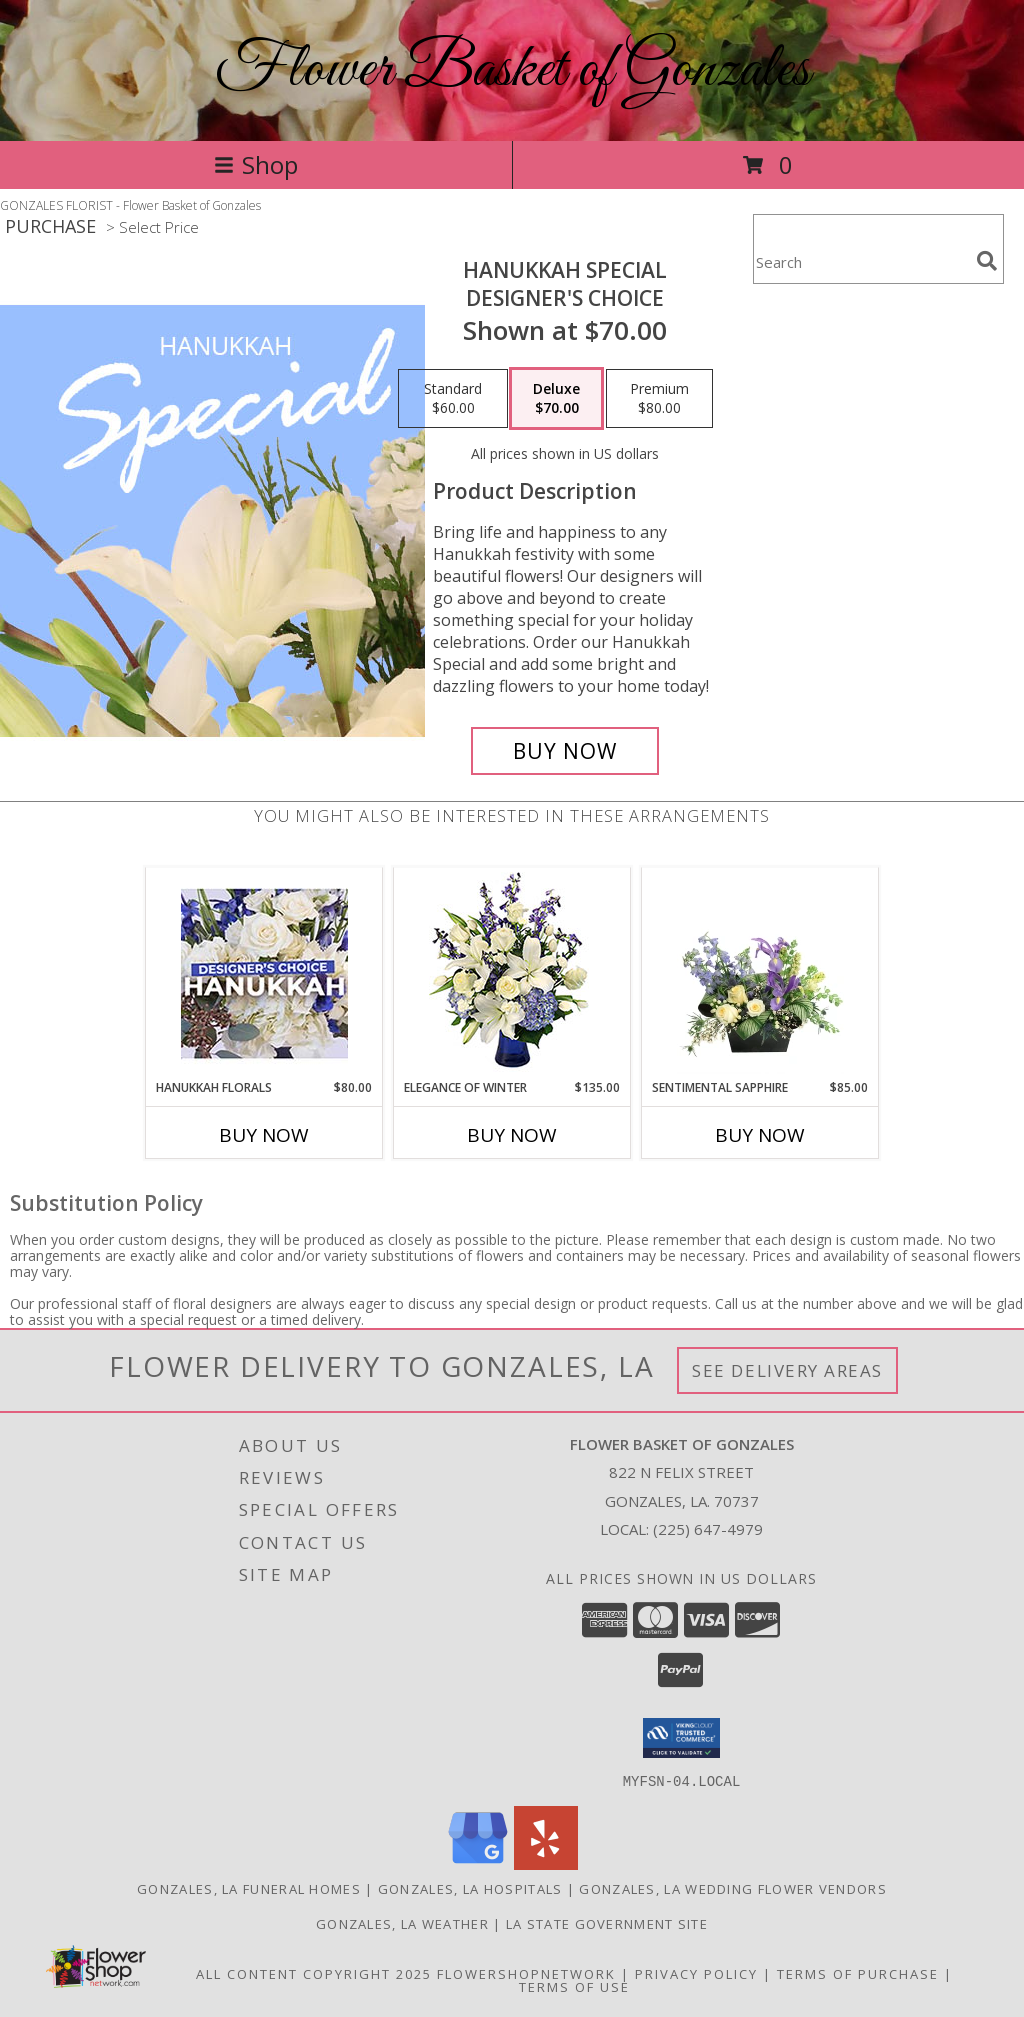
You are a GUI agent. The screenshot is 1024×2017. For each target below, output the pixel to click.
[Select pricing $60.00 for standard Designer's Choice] (453, 399)
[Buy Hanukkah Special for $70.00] (565, 751)
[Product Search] (861, 261)
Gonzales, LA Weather (402, 1923)
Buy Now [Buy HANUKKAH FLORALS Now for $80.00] (264, 1135)
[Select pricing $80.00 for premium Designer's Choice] (659, 399)
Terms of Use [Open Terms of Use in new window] (574, 1986)
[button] (681, 1738)
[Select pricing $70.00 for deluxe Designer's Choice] (556, 399)
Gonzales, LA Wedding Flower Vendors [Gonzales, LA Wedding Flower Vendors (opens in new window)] (733, 1888)
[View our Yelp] (546, 1863)
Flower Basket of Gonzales (512, 70)
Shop (256, 164)
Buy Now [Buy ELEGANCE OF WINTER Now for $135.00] (512, 1135)
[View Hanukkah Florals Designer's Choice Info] (264, 973)
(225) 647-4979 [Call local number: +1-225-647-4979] (708, 1529)
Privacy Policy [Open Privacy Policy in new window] (696, 1973)
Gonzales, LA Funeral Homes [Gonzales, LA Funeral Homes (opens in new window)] (249, 1888)
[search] (987, 261)
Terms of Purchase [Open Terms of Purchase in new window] (858, 1973)
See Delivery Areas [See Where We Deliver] (787, 1370)
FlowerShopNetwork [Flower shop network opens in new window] (526, 1973)
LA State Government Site (607, 1923)
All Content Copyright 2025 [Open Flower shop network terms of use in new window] (314, 1973)
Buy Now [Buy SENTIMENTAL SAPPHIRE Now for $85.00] (760, 1135)
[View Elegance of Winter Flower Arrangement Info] (512, 973)
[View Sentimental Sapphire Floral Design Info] (760, 973)
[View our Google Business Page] (478, 1863)
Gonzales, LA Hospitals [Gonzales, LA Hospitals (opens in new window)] (470, 1888)
